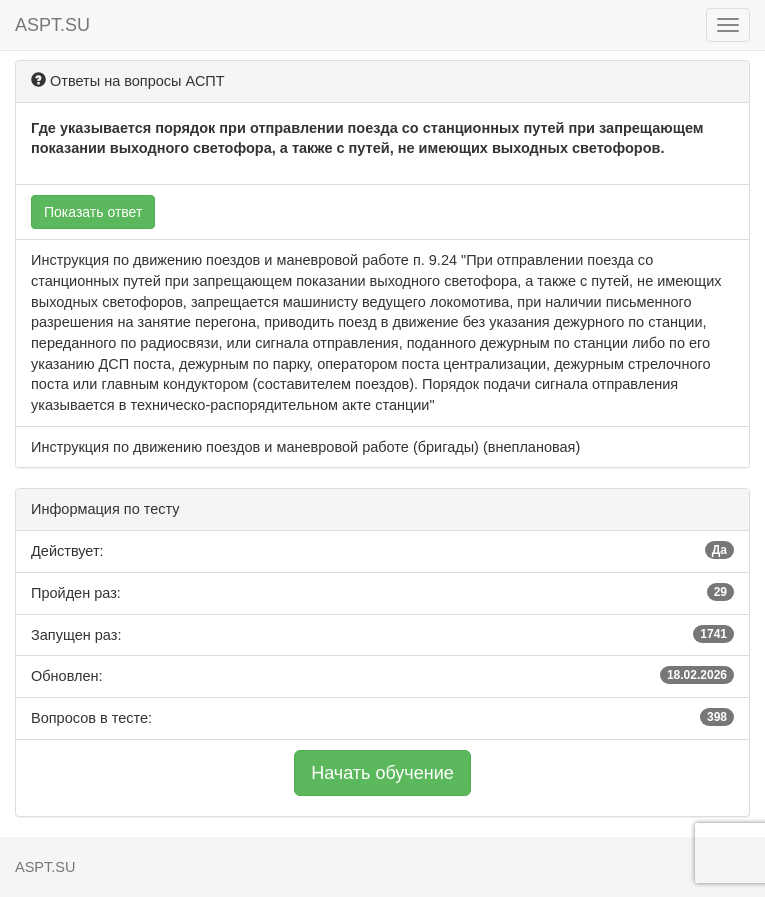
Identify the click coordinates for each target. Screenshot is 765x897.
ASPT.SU (52, 25)
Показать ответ (93, 212)
